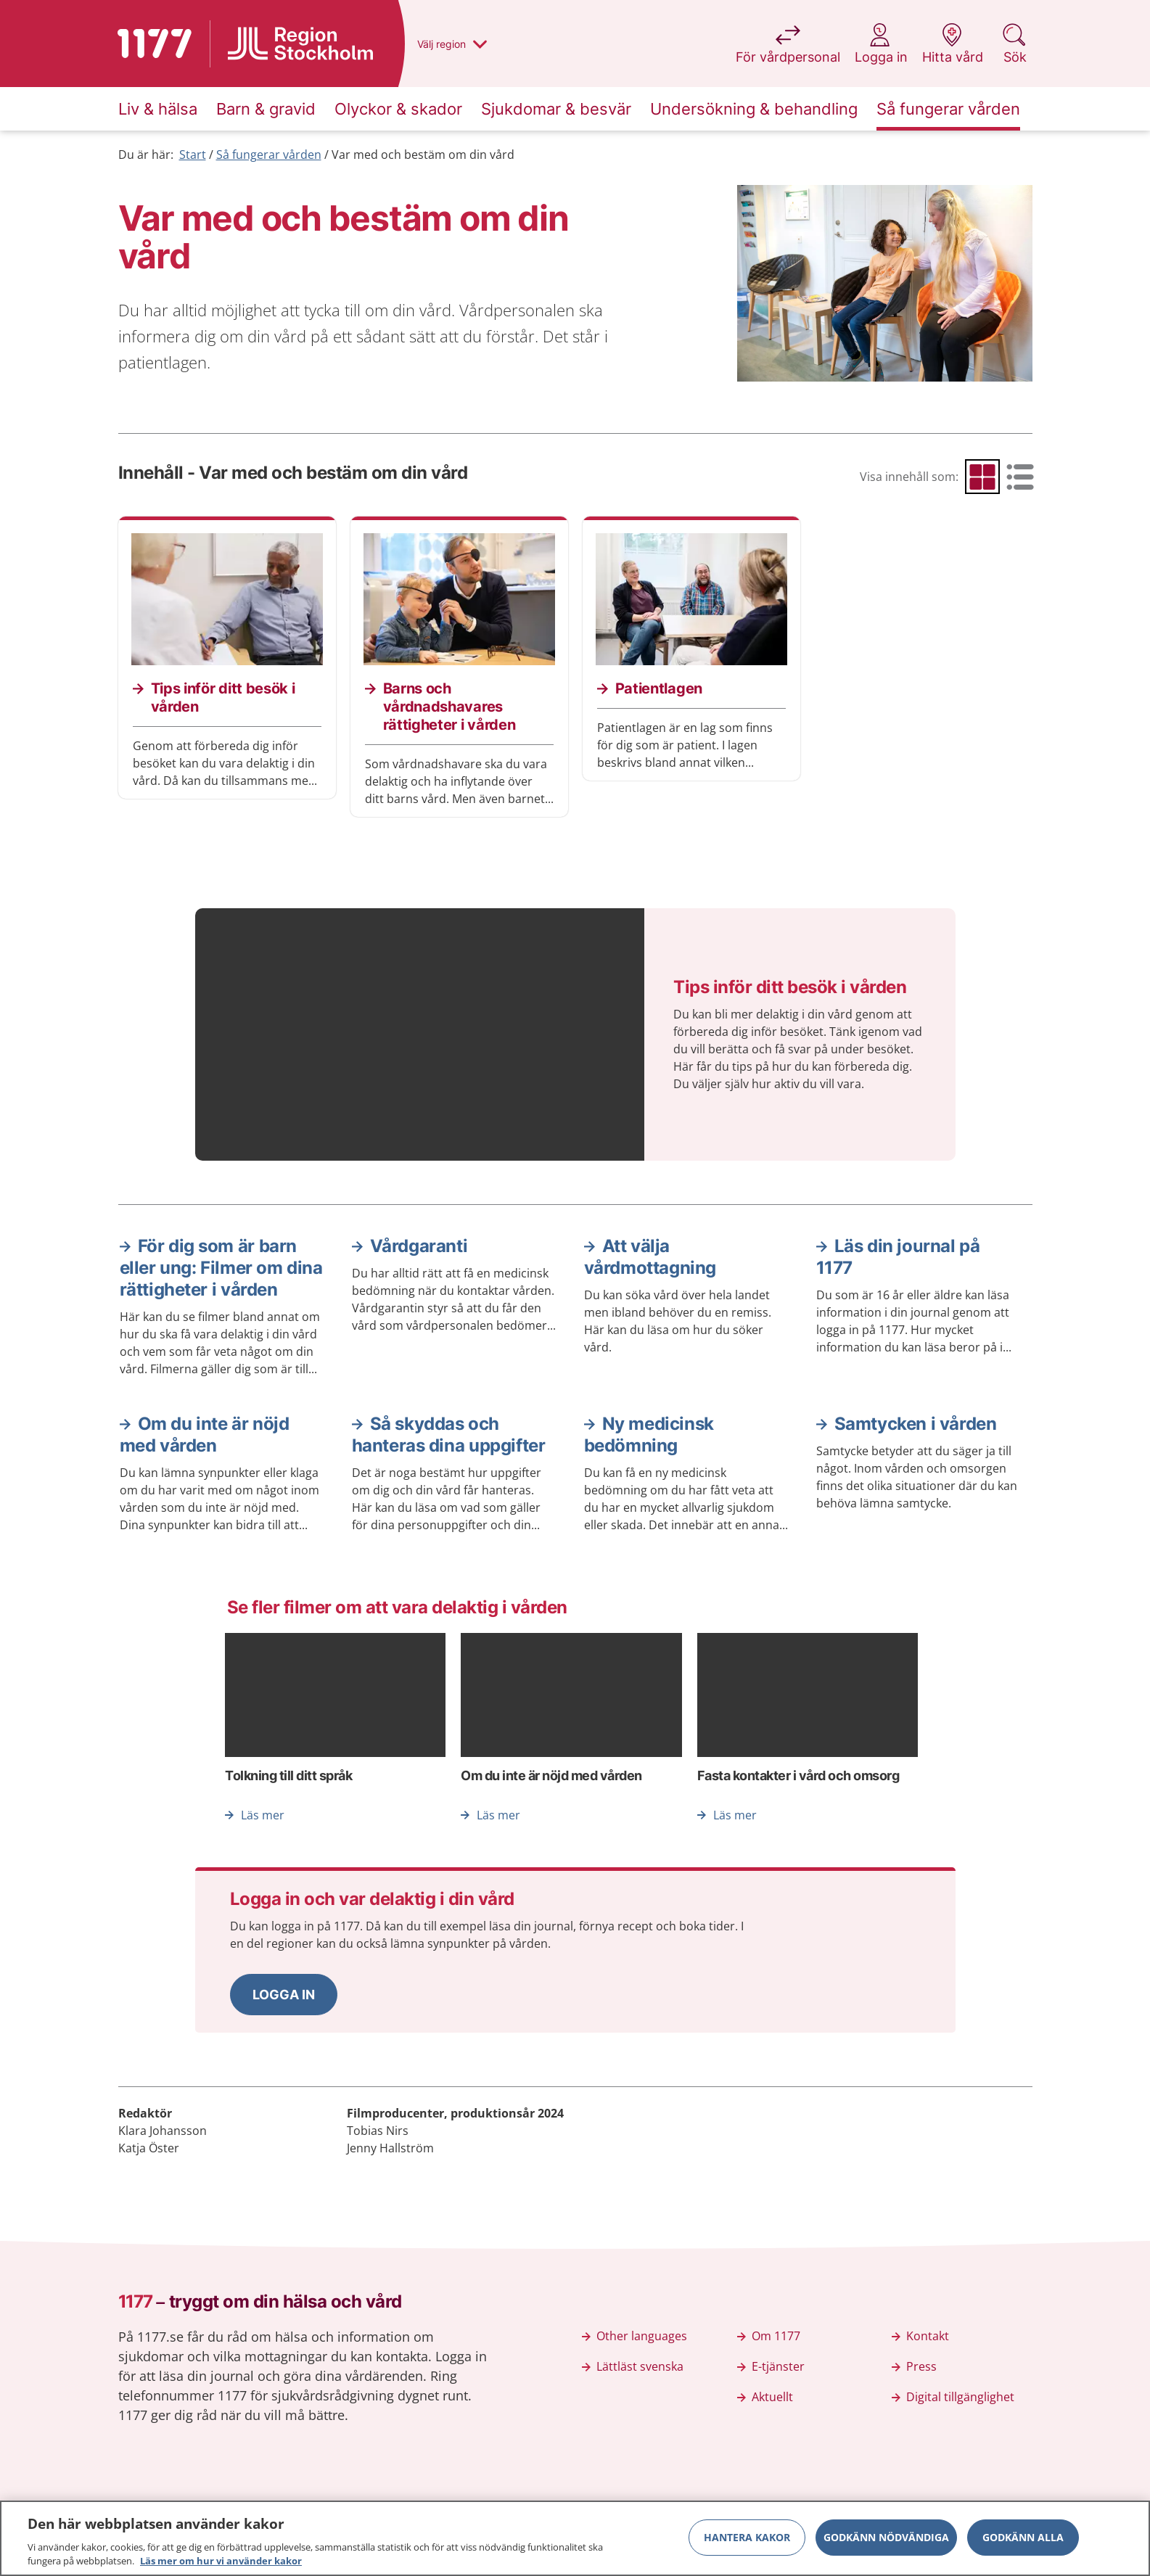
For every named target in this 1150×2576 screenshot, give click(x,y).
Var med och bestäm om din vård (423, 154)
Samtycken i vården (915, 1423)
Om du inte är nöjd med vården (204, 1434)
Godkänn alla (1023, 2542)
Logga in (283, 1994)
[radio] (982, 477)
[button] (283, 1994)
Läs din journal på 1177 (898, 1256)
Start (192, 154)
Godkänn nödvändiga (886, 2542)
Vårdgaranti (419, 1245)
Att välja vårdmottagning (650, 1256)
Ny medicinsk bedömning (649, 1434)
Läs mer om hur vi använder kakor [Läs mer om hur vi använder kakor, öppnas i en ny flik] (221, 2566)
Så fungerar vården (268, 154)
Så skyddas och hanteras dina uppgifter (449, 1434)
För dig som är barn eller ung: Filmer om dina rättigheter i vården (221, 1267)
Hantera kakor (747, 2542)
